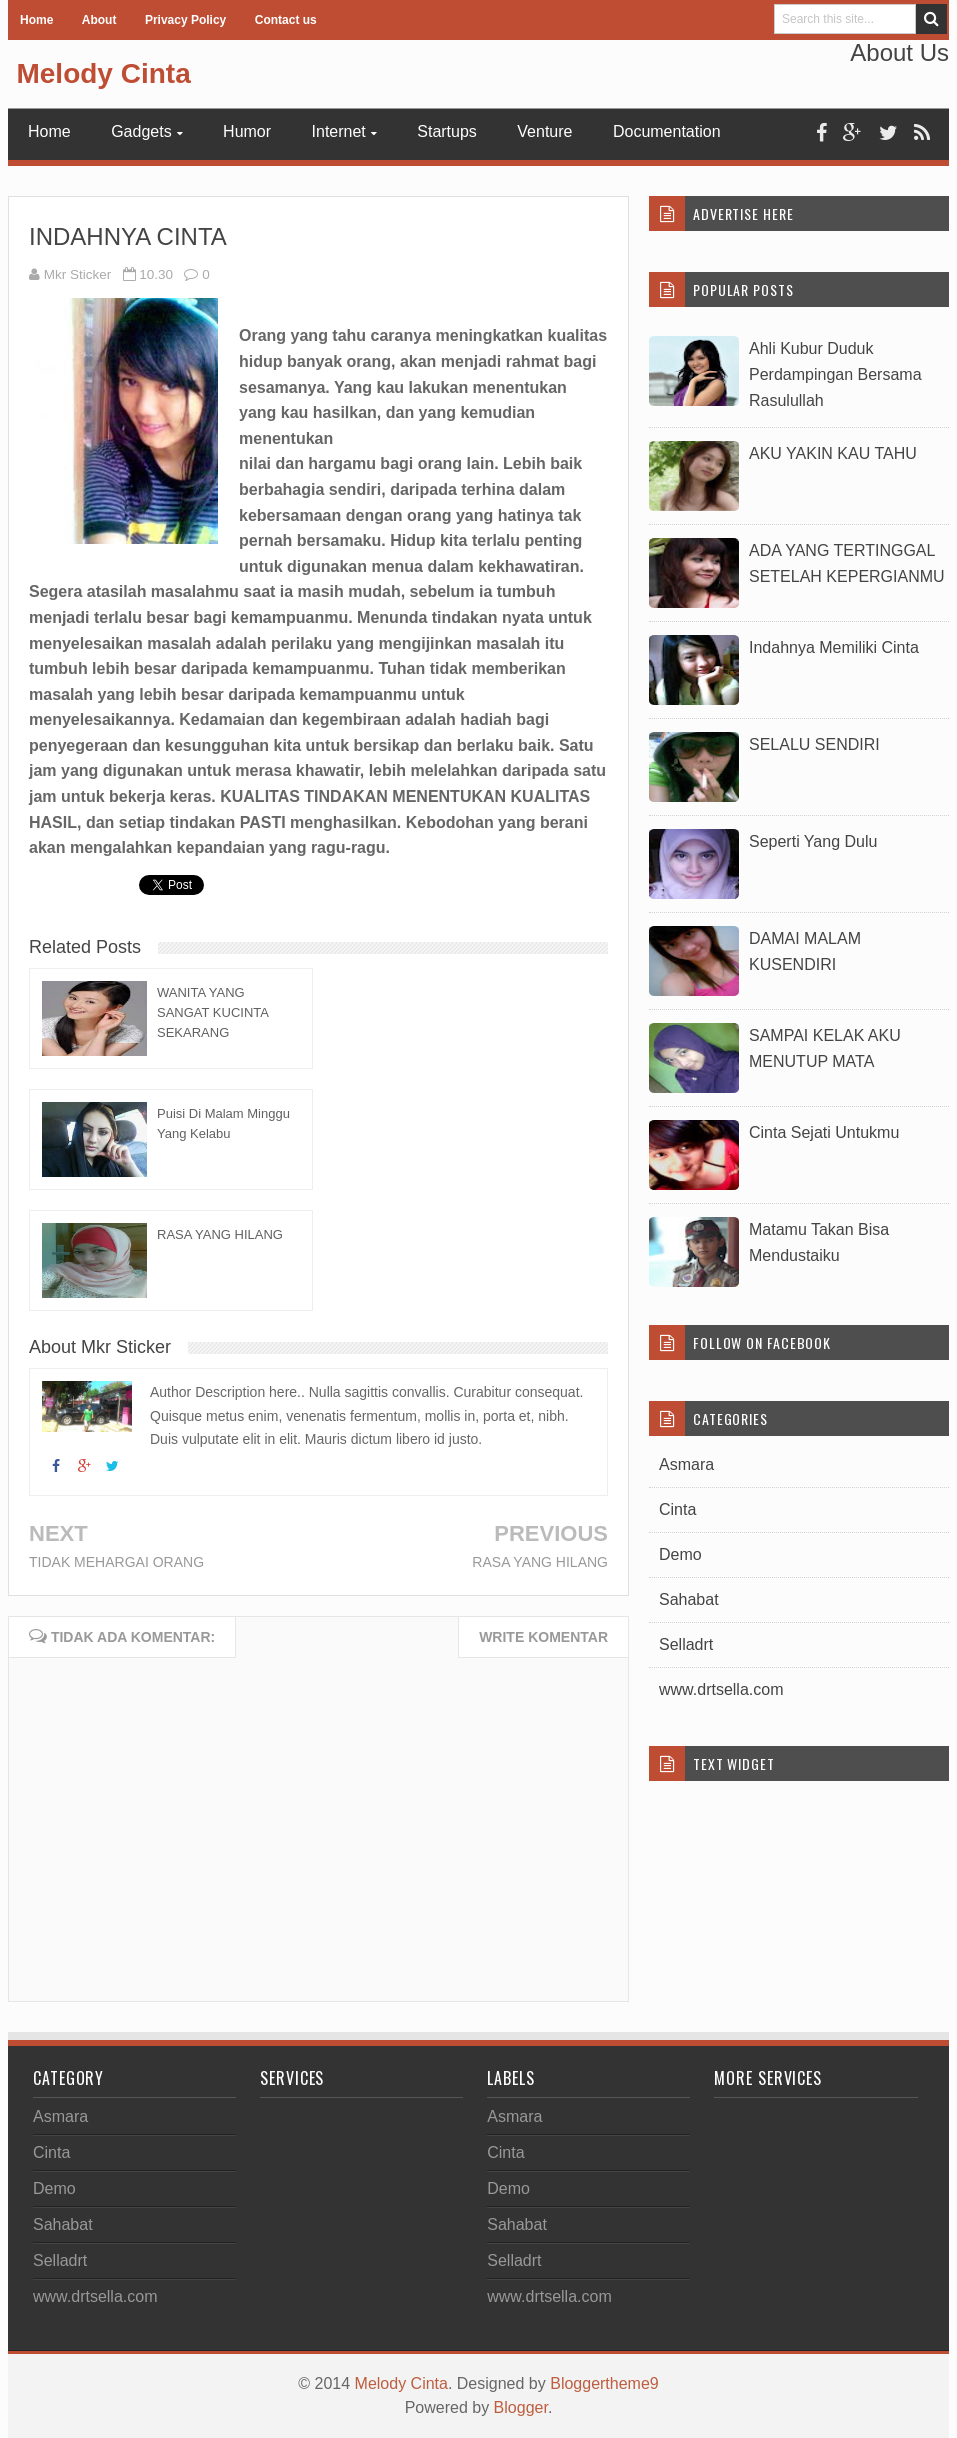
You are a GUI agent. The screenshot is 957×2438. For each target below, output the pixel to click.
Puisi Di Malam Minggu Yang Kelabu (223, 1123)
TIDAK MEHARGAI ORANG (116, 1562)
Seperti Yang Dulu (813, 841)
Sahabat (689, 1599)
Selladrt (686, 1644)
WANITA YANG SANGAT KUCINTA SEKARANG (212, 1012)
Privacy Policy (185, 20)
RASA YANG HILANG (220, 1234)
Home (36, 20)
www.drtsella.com (721, 1689)
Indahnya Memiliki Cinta (834, 647)
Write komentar (543, 1637)
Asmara (686, 1464)
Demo (680, 1554)
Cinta (677, 1509)
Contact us (286, 20)
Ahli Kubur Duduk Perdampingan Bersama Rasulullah (835, 374)
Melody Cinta (103, 73)
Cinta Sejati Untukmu (824, 1132)
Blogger (521, 2407)
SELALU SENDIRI (814, 744)
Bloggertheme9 (604, 2383)
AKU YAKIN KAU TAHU (833, 453)
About (99, 20)
